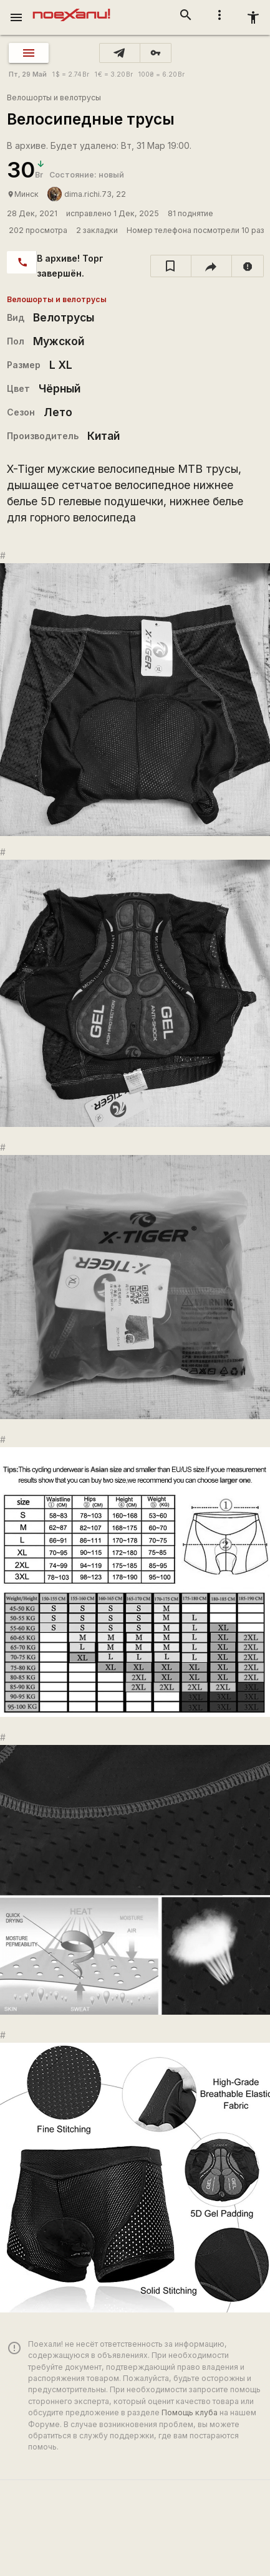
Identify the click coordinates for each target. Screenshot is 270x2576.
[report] (248, 266)
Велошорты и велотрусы (54, 97)
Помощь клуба (190, 2412)
